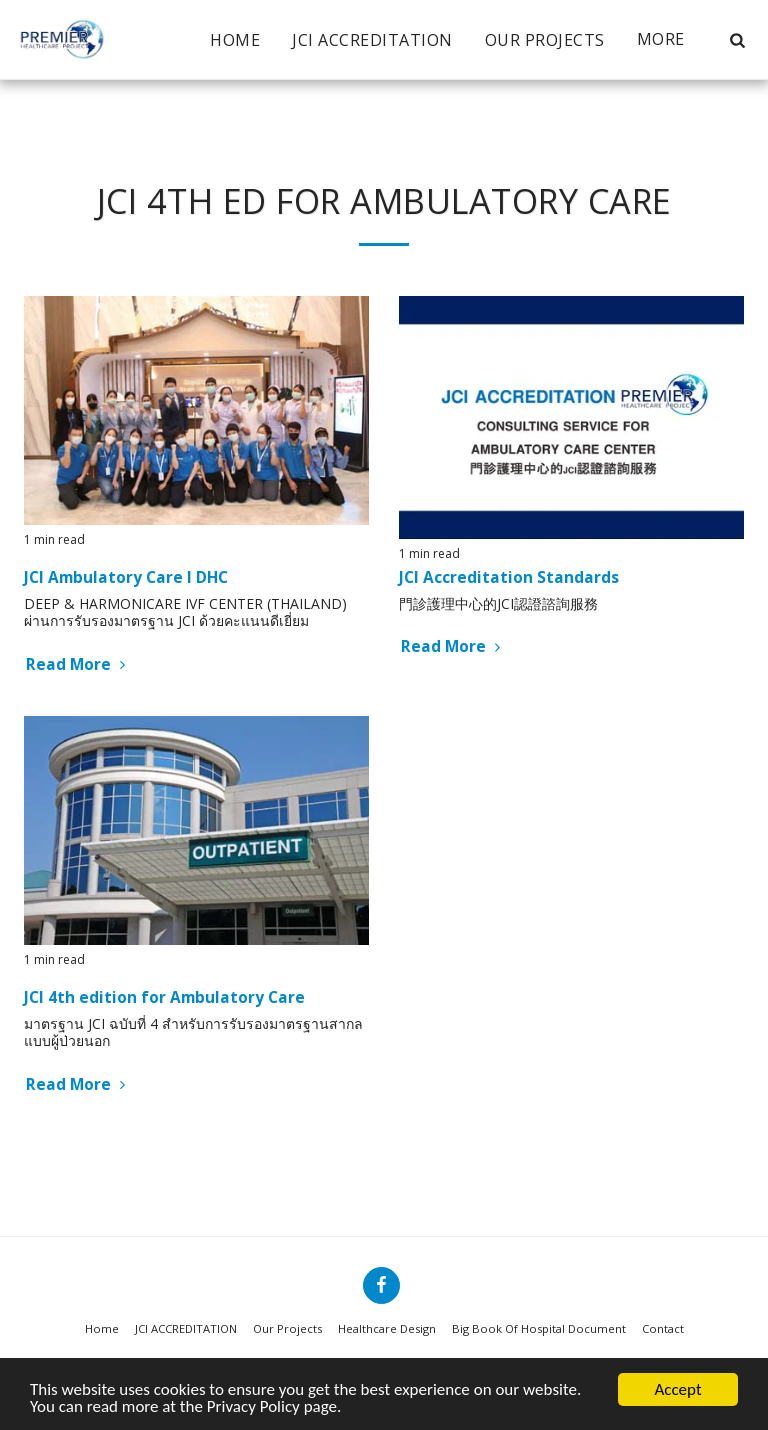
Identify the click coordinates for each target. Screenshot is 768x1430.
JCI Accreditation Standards (509, 577)
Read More (78, 664)
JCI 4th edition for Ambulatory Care (164, 997)
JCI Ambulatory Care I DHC (126, 577)
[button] (737, 40)
